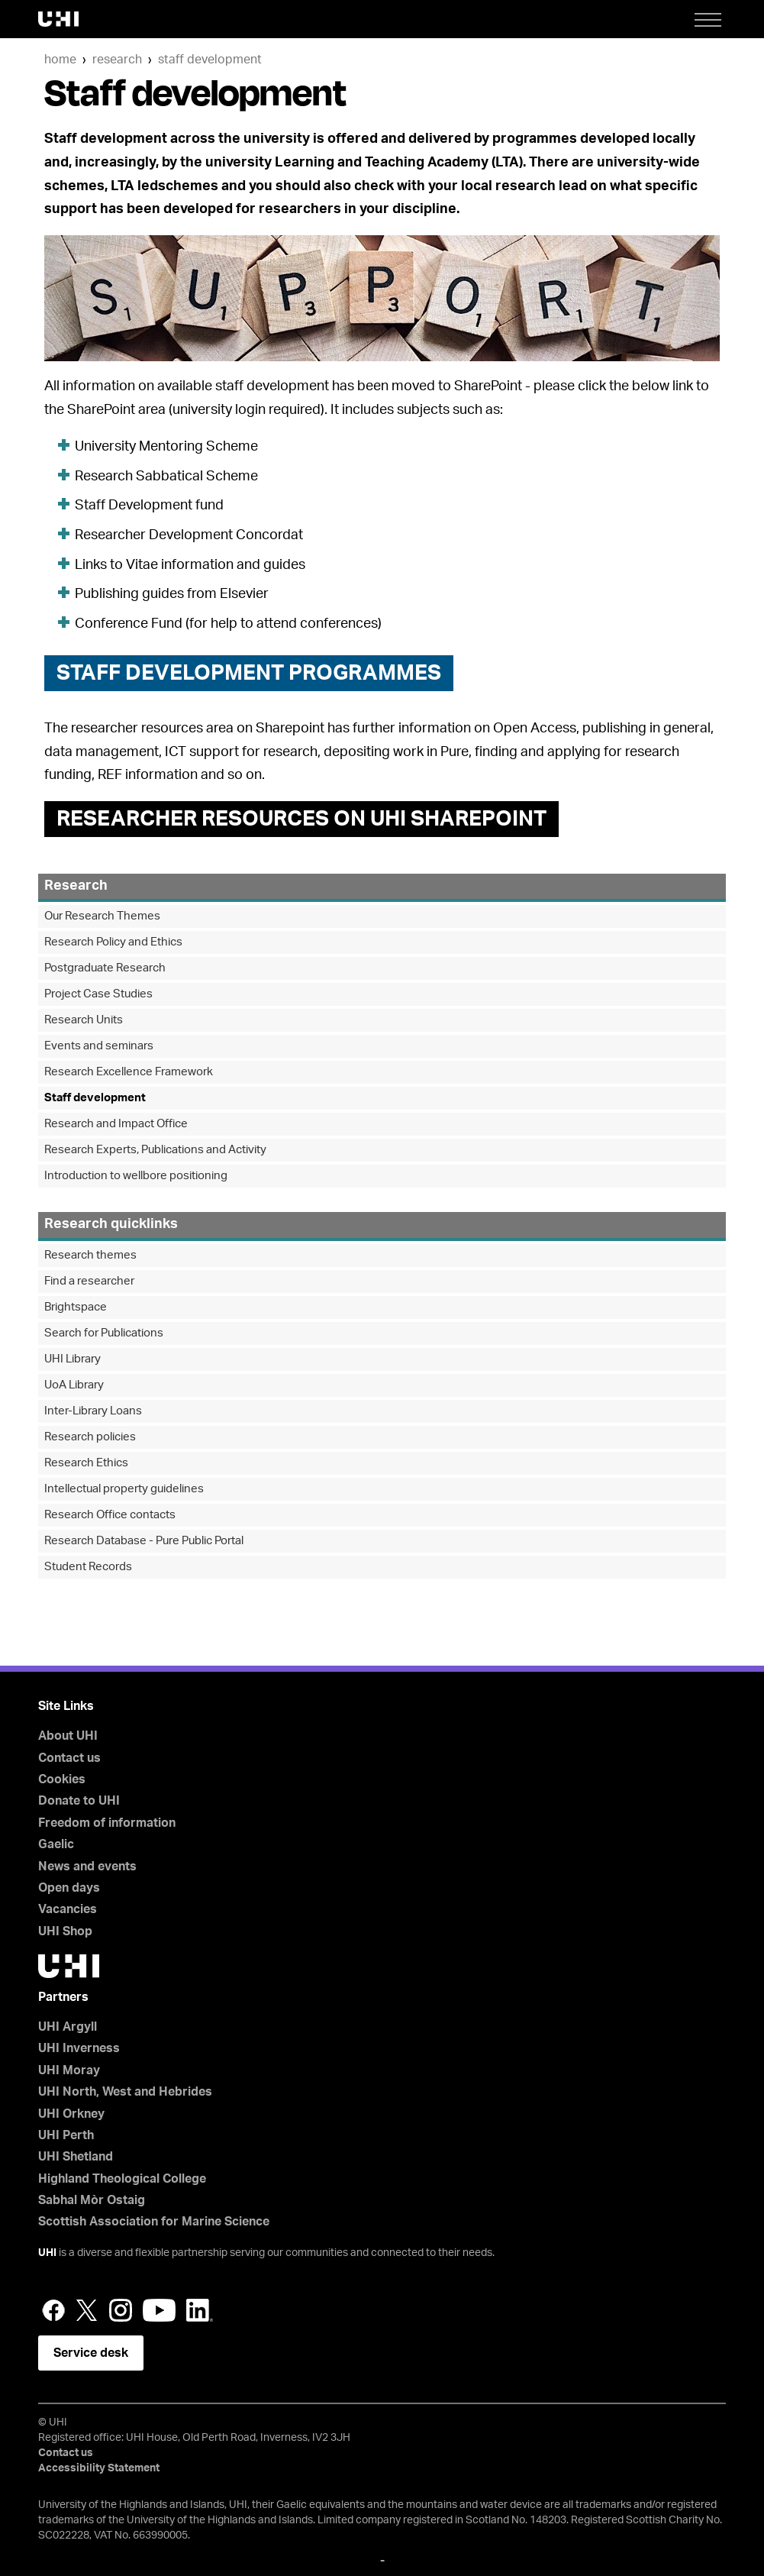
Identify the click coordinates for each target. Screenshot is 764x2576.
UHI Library (72, 1359)
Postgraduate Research (105, 968)
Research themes (90, 1255)
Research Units (83, 1020)
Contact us (69, 1758)
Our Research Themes (102, 916)
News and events (87, 1866)
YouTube (159, 2310)
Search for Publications (103, 1333)
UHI (47, 2253)
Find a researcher (89, 1281)
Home (60, 59)
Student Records (88, 1566)
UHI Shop (65, 1931)
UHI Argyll (67, 2027)
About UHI (68, 1736)
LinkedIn (199, 2310)
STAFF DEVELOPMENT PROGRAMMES (248, 673)
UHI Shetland (75, 2157)
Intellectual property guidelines (124, 1489)
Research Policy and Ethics (113, 942)
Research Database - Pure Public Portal (143, 1541)
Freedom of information (107, 1823)
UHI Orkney (71, 2114)
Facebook (53, 2310)
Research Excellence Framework (128, 1072)
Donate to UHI (79, 1801)
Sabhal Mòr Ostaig (91, 2200)
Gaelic (56, 1844)
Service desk (90, 2353)
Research (117, 59)
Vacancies (67, 1909)
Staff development (210, 59)
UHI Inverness (79, 2048)
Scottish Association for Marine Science (153, 2222)
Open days (69, 1888)
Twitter (87, 2310)
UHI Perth (66, 2135)
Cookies (61, 1779)
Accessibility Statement (99, 2468)
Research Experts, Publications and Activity (155, 1149)
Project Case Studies (98, 994)
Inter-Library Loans (93, 1411)
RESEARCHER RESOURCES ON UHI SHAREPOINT (301, 818)
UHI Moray (69, 2070)
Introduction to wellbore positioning (135, 1175)
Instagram (120, 2310)
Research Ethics (86, 1463)
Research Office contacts (110, 1515)
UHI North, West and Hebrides (125, 2092)
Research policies (90, 1437)
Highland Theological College (122, 2179)
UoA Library (74, 1385)
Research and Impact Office (116, 1124)
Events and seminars (98, 1046)
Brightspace (75, 1307)
